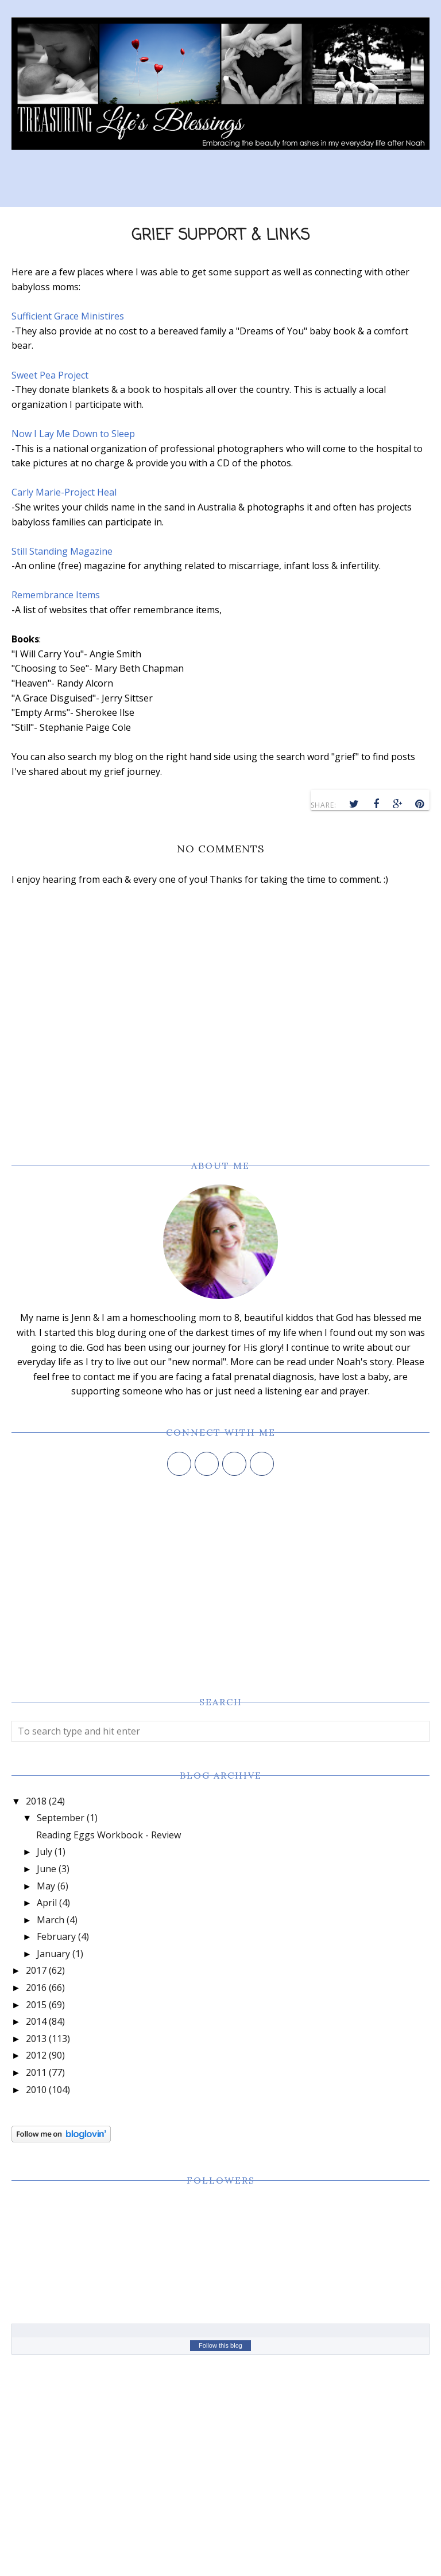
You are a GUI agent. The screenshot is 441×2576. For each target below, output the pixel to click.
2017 (36, 1970)
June (46, 1868)
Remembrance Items (55, 595)
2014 (36, 2021)
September (60, 1817)
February (56, 1936)
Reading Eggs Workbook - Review (108, 1835)
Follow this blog (220, 2345)
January (53, 1953)
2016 (36, 1987)
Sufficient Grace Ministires (67, 316)
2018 (36, 1801)
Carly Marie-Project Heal (64, 492)
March (50, 1920)
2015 (36, 2004)
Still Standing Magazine (62, 551)
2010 (36, 2089)
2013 (36, 2038)
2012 (36, 2055)
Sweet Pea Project (49, 375)
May (46, 1886)
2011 (36, 2072)
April (47, 1902)
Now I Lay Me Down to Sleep (73, 433)
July (44, 1851)
